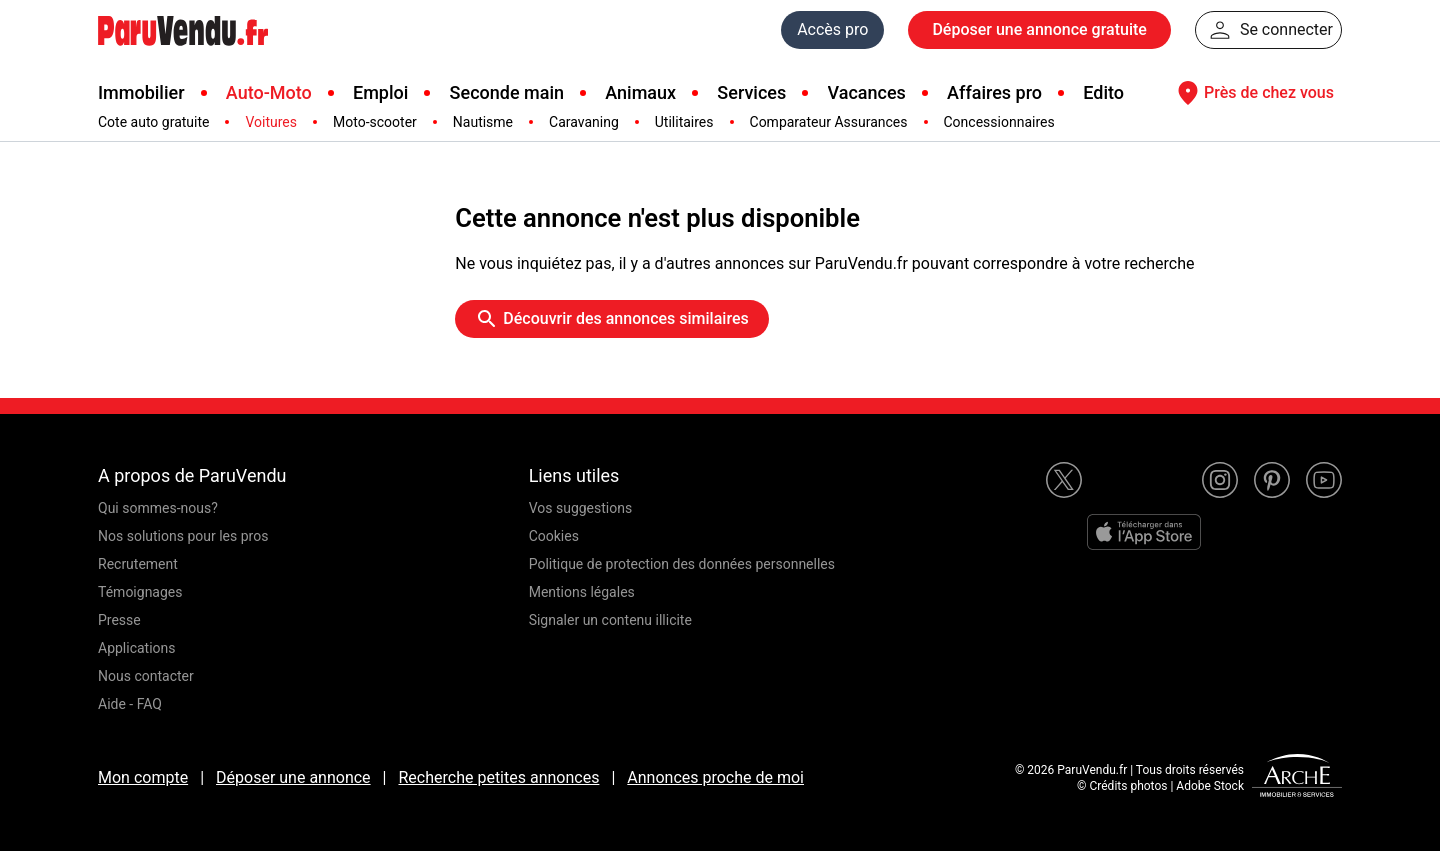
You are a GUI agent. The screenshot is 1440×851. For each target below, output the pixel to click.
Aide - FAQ (130, 704)
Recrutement (138, 564)
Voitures (271, 122)
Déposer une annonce (293, 777)
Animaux (640, 92)
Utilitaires (684, 122)
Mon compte (143, 777)
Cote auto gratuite (153, 122)
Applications (137, 648)
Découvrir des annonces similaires (611, 319)
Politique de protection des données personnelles (682, 564)
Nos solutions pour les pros (183, 536)
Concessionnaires (999, 122)
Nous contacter (146, 676)
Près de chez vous (1253, 93)
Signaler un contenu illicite (610, 620)
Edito (1103, 92)
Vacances (867, 92)
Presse (119, 620)
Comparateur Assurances (829, 122)
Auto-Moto (269, 92)
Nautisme (483, 122)
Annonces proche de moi (715, 777)
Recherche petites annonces (498, 777)
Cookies (554, 536)
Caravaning (584, 122)
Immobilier (141, 92)
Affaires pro (994, 92)
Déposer (1039, 30)
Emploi (380, 92)
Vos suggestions (581, 508)
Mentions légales (582, 592)
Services (751, 92)
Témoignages (140, 592)
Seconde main (507, 92)
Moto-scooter (375, 122)
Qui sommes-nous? (158, 508)
